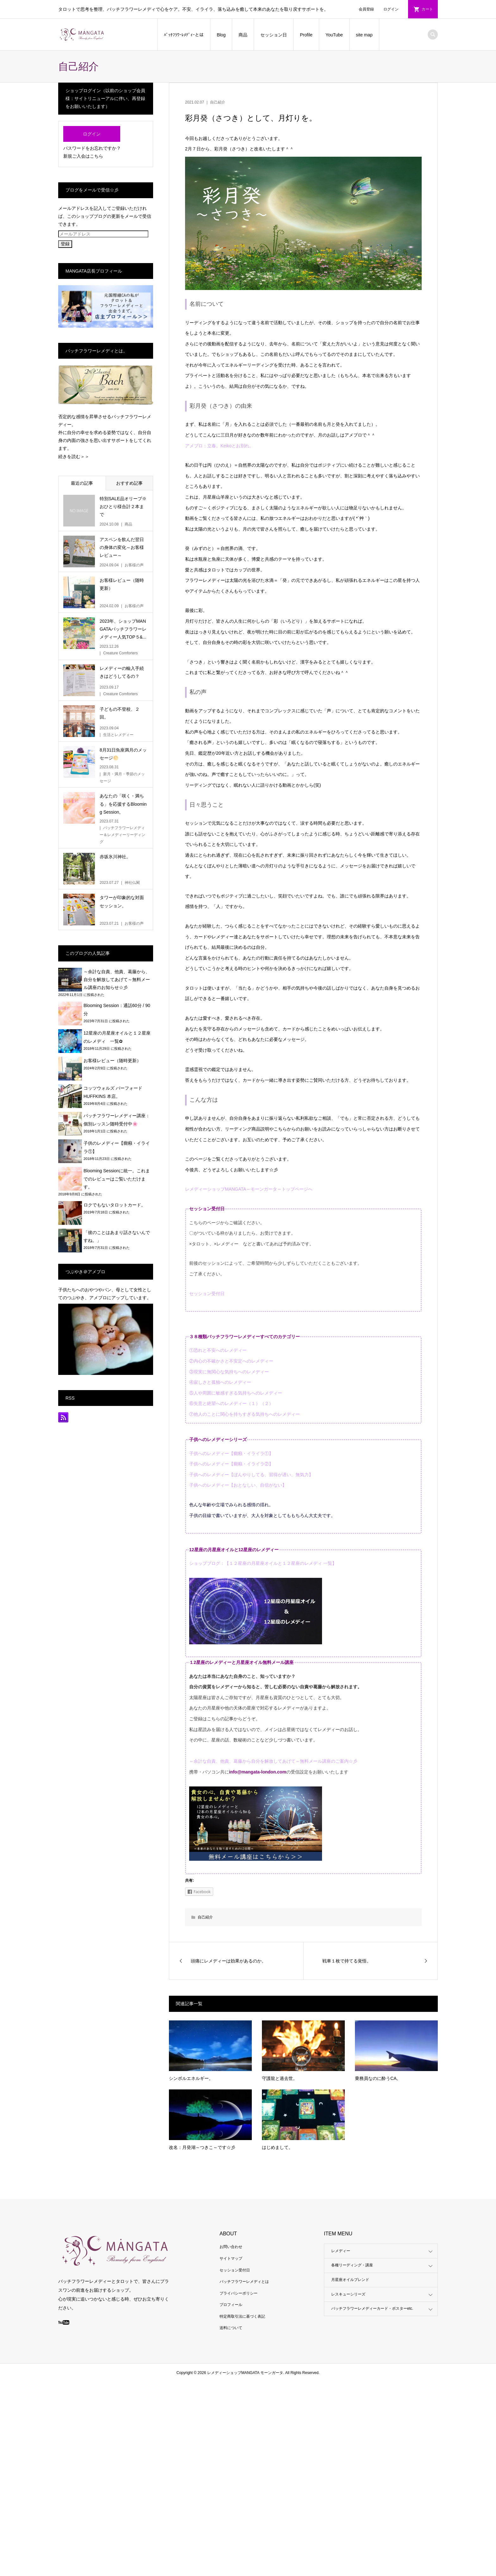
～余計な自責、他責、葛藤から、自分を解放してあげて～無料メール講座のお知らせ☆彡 (117, 979)
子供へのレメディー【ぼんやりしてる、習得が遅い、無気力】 (251, 1474)
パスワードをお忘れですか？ (92, 148)
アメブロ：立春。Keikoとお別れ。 (219, 445)
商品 (243, 34)
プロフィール (231, 2304)
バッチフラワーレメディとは (244, 2281)
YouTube (334, 34)
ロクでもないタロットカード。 (115, 1204)
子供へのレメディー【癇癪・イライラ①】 (231, 1453)
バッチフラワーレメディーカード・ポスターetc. (372, 2308)
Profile (306, 34)
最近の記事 (82, 483)
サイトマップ (231, 2258)
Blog (221, 34)
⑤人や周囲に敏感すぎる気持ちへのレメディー (235, 1392)
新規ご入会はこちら (83, 156)
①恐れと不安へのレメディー (218, 1350)
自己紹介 (217, 102)
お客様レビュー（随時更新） (112, 1060)
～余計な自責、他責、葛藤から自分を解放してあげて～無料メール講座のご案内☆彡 (273, 1761)
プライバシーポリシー (238, 2293)
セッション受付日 (207, 1293)
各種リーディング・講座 (352, 2265)
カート (427, 9)
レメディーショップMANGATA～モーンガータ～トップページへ (249, 1189)
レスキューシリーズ (348, 2294)
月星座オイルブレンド (350, 2279)
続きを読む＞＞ (73, 456)
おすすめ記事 (129, 483)
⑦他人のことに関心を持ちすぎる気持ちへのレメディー (244, 1414)
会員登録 (366, 9)
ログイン (391, 9)
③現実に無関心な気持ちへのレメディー (229, 1371)
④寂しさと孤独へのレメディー (220, 1382)
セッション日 (273, 34)
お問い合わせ (231, 2247)
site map (364, 34)
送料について (231, 2328)
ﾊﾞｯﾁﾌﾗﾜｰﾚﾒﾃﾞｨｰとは (184, 34)
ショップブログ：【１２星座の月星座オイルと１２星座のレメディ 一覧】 (263, 1563)
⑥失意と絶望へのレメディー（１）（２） (231, 1403)
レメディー (340, 2251)
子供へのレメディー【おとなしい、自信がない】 (238, 1485)
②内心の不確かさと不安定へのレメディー (231, 1361)
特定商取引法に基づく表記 (242, 2316)
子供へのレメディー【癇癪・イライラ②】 (231, 1463)
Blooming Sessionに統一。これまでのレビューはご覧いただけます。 (117, 1178)
